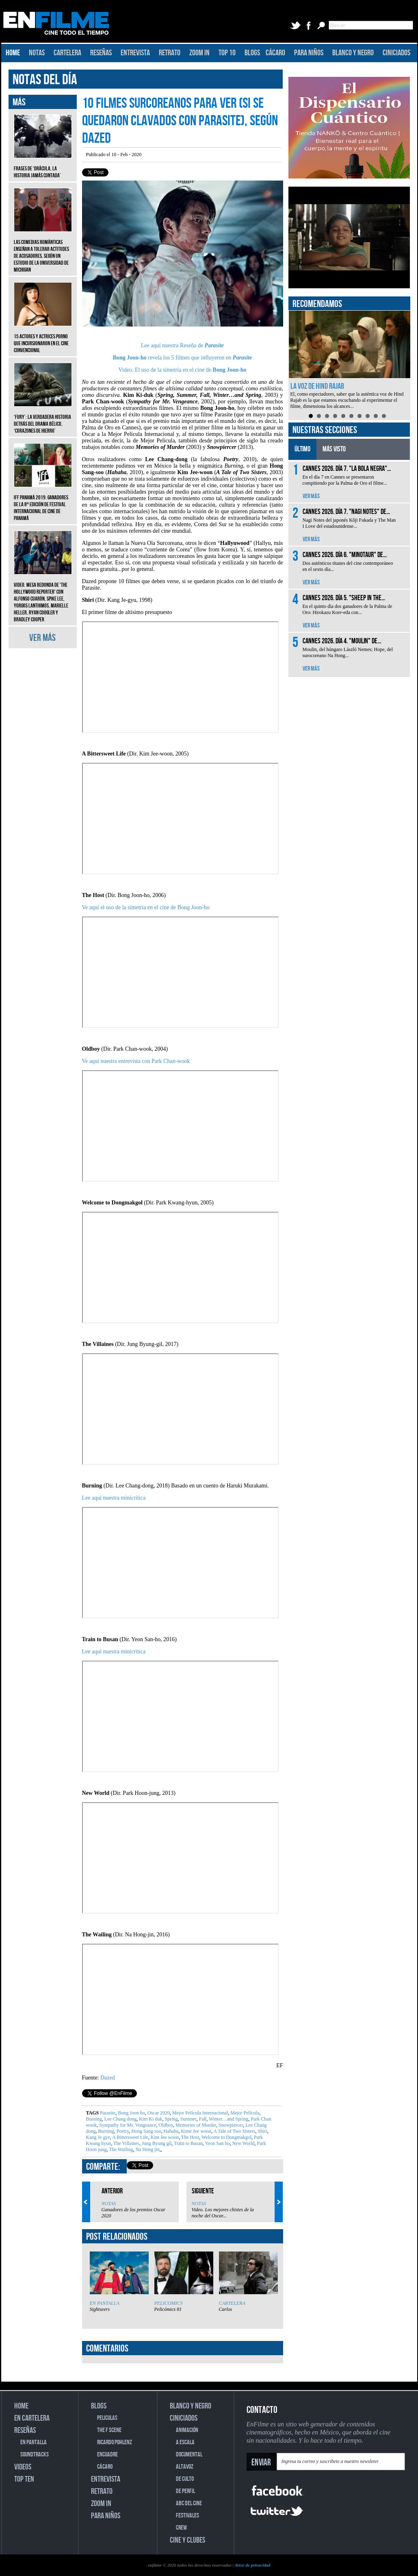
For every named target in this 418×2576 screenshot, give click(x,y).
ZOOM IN (199, 53)
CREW (181, 2528)
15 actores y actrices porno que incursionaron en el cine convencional (43, 337)
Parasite (214, 345)
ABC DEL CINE (189, 2503)
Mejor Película (244, 2113)
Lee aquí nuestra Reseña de (173, 345)
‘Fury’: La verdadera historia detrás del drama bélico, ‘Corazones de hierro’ (43, 417)
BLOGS (252, 53)
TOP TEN (24, 2479)
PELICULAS (107, 2418)
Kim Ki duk (150, 2119)
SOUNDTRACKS (34, 2454)
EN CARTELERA (32, 2418)
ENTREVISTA (135, 53)
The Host (189, 2137)
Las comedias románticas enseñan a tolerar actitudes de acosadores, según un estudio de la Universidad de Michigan (43, 249)
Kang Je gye (98, 2137)
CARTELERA (67, 53)
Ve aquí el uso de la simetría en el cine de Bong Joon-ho (146, 907)
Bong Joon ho (131, 2113)
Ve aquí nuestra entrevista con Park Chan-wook (136, 1061)
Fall (202, 2119)
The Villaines (125, 2143)
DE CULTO (185, 2479)
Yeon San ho (217, 2143)
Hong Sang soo (145, 2131)
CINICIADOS (396, 53)
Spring (171, 2119)
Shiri (262, 2131)
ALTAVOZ (184, 2467)
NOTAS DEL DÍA (45, 80)
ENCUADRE (107, 2454)
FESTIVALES (187, 2515)
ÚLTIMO (302, 449)
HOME (13, 53)
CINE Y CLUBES (187, 2540)
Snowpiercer (230, 2125)
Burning (94, 2119)
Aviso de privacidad (252, 2565)
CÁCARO (275, 53)
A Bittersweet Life (129, 2137)
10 (384, 416)
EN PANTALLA (104, 2303)
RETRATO (169, 53)
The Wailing (120, 2149)
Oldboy (165, 2125)
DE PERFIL (185, 2491)
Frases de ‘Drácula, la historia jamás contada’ (43, 166)
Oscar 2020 (158, 2113)
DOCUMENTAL (189, 2454)
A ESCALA (185, 2442)
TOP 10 (227, 53)
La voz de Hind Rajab (317, 386)
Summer (188, 2119)
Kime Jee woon (195, 2131)
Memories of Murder (195, 2125)
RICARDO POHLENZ (114, 2442)
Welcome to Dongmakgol (225, 2137)
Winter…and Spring (228, 2119)
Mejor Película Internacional (199, 2113)
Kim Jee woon (164, 2137)
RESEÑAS (101, 53)
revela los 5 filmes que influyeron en (173, 358)
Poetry (122, 2131)
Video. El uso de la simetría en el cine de (183, 370)
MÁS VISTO (334, 449)
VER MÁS (42, 638)
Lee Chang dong (119, 2119)
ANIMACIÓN (187, 2430)
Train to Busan (188, 2143)
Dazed (107, 2078)
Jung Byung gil (156, 2143)
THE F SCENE (109, 2430)
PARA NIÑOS (308, 53)
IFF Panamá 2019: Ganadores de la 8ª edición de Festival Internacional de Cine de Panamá (43, 502)
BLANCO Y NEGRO (353, 53)
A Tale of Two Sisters (234, 2131)
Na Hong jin (146, 2149)
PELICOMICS (168, 2303)
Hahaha (170, 2131)
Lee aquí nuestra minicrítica (114, 1498)
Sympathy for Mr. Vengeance (127, 2125)
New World (242, 2143)
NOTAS (37, 53)
